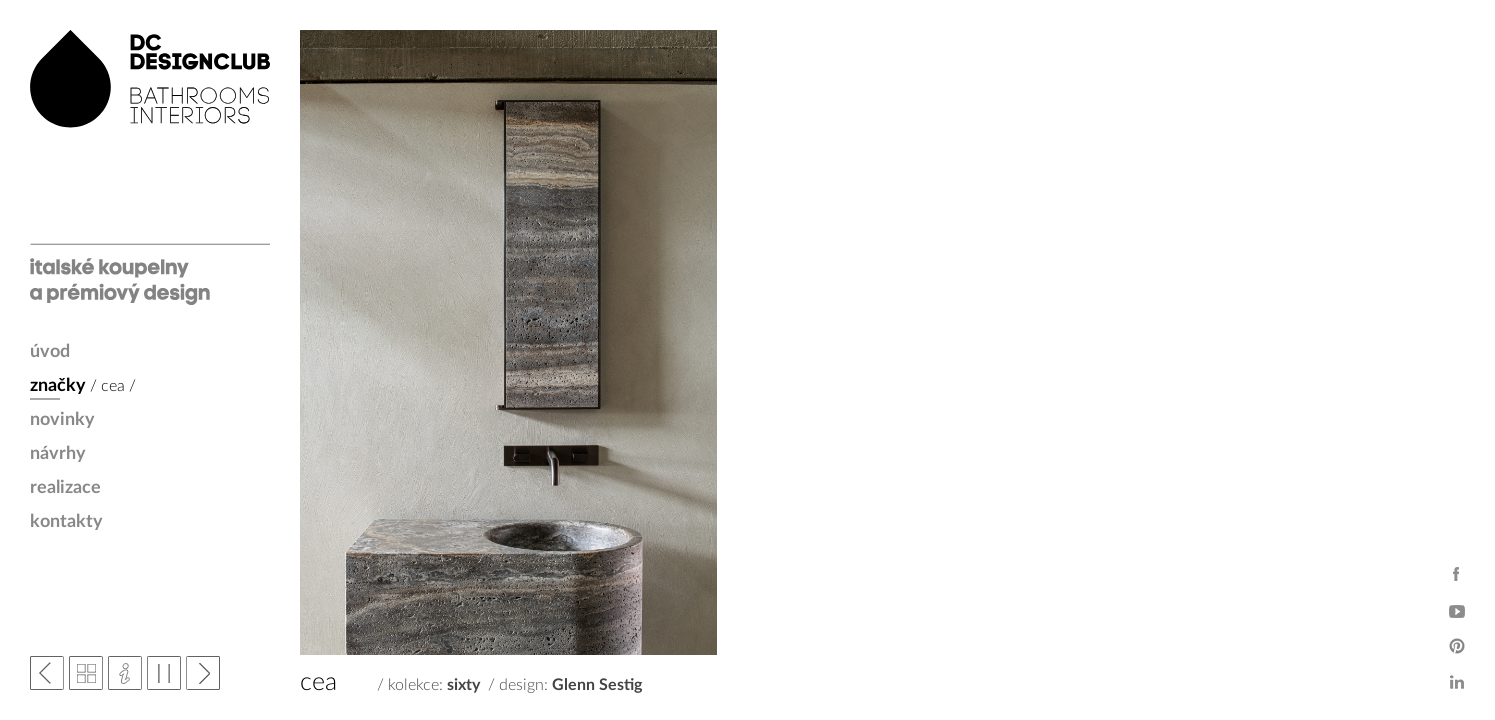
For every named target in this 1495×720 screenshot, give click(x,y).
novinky (62, 420)
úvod (50, 352)
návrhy (58, 454)
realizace (65, 488)
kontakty (66, 522)
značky (58, 386)
